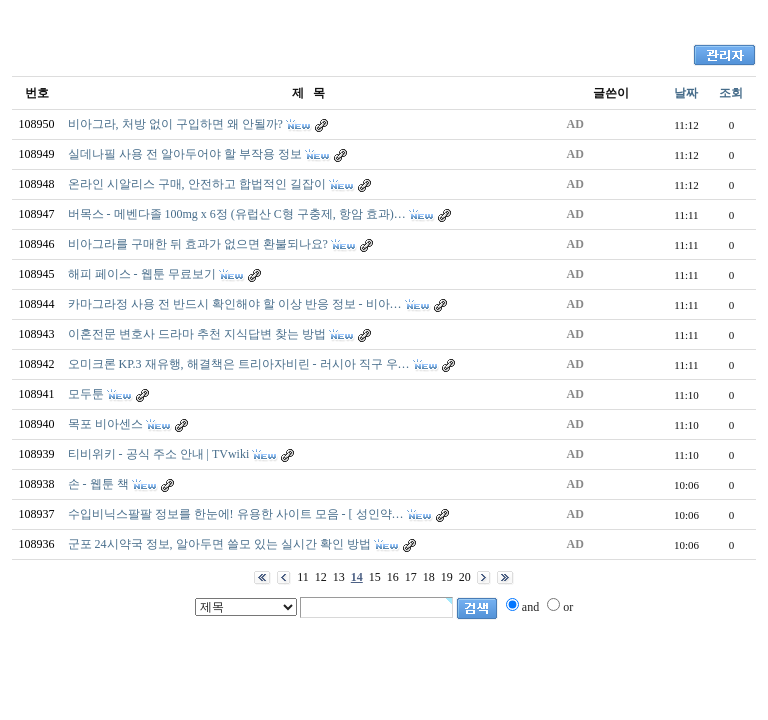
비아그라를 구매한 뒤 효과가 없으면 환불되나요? (198, 244)
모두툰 (86, 394)
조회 (731, 93)
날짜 (686, 93)
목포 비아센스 (105, 424)
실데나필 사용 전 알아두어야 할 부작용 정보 (185, 154)
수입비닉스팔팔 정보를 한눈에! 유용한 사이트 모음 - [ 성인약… (236, 514)
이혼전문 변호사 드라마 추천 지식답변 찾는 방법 (197, 334)
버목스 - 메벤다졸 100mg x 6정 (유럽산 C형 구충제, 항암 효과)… (237, 214)
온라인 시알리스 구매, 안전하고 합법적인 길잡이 (197, 184)
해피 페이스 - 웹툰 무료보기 (142, 274)
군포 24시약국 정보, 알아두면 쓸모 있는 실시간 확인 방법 (219, 544)
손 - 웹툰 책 (98, 484)
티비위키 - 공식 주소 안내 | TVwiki (159, 454)
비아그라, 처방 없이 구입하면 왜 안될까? (175, 124)
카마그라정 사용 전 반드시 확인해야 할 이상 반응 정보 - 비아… (235, 304)
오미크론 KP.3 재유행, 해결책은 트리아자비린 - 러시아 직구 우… (239, 364)
